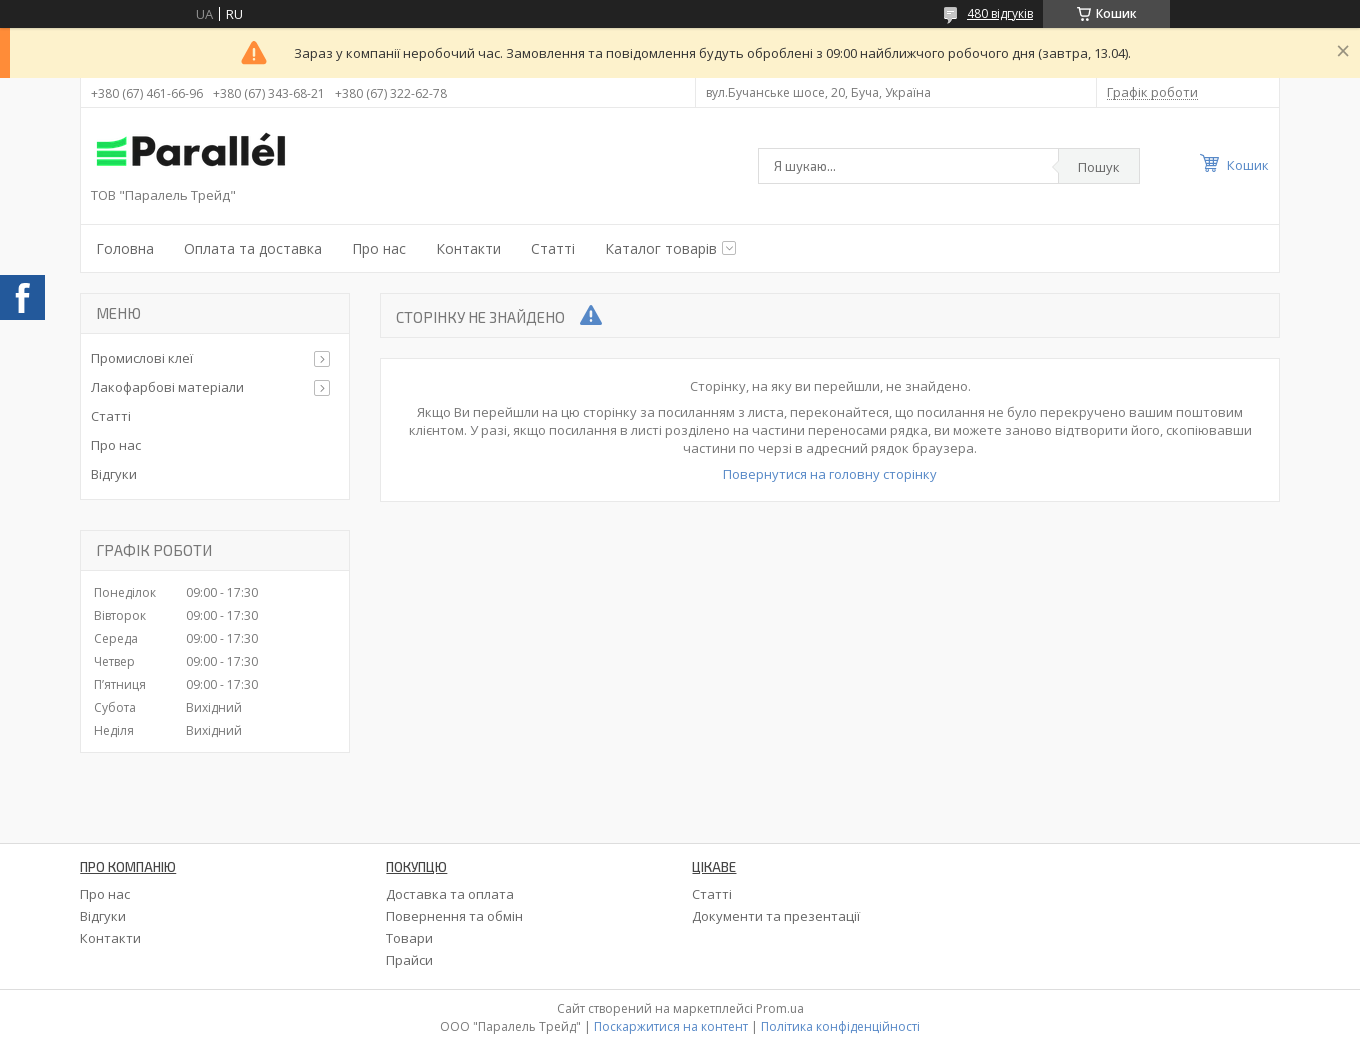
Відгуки (114, 474)
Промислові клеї (142, 358)
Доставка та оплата (450, 894)
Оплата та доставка (253, 248)
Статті (553, 248)
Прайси (409, 960)
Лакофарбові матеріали (167, 387)
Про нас (379, 248)
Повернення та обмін (454, 916)
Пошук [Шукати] (1099, 167)
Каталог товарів (661, 248)
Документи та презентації (776, 916)
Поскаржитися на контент (671, 1026)
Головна (125, 248)
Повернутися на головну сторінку (830, 474)
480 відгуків (1000, 13)
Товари (409, 938)
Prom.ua (780, 1008)
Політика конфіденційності (840, 1026)
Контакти (468, 248)
